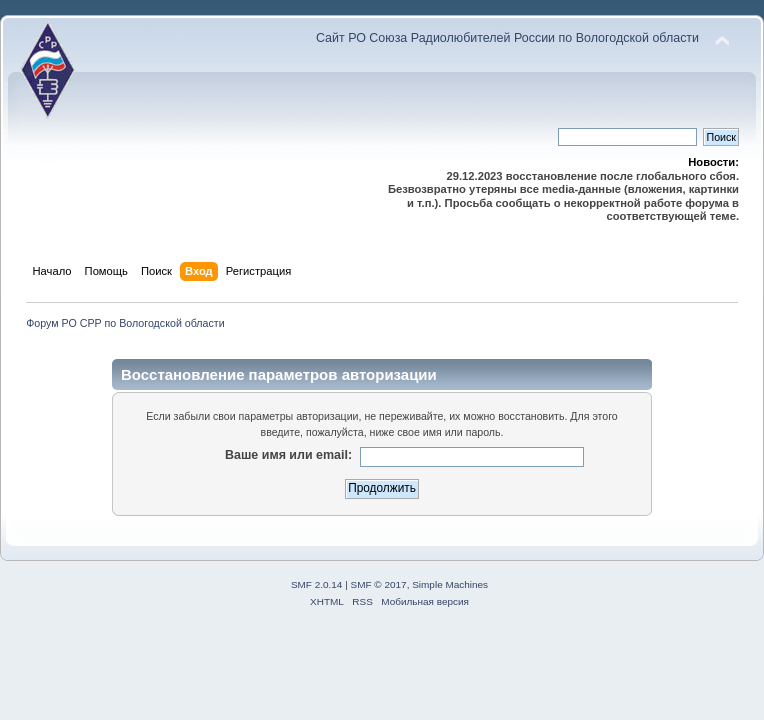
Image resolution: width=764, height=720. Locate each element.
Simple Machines (450, 584)
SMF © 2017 (379, 584)
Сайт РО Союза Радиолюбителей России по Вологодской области (507, 38)
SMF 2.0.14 (317, 584)
